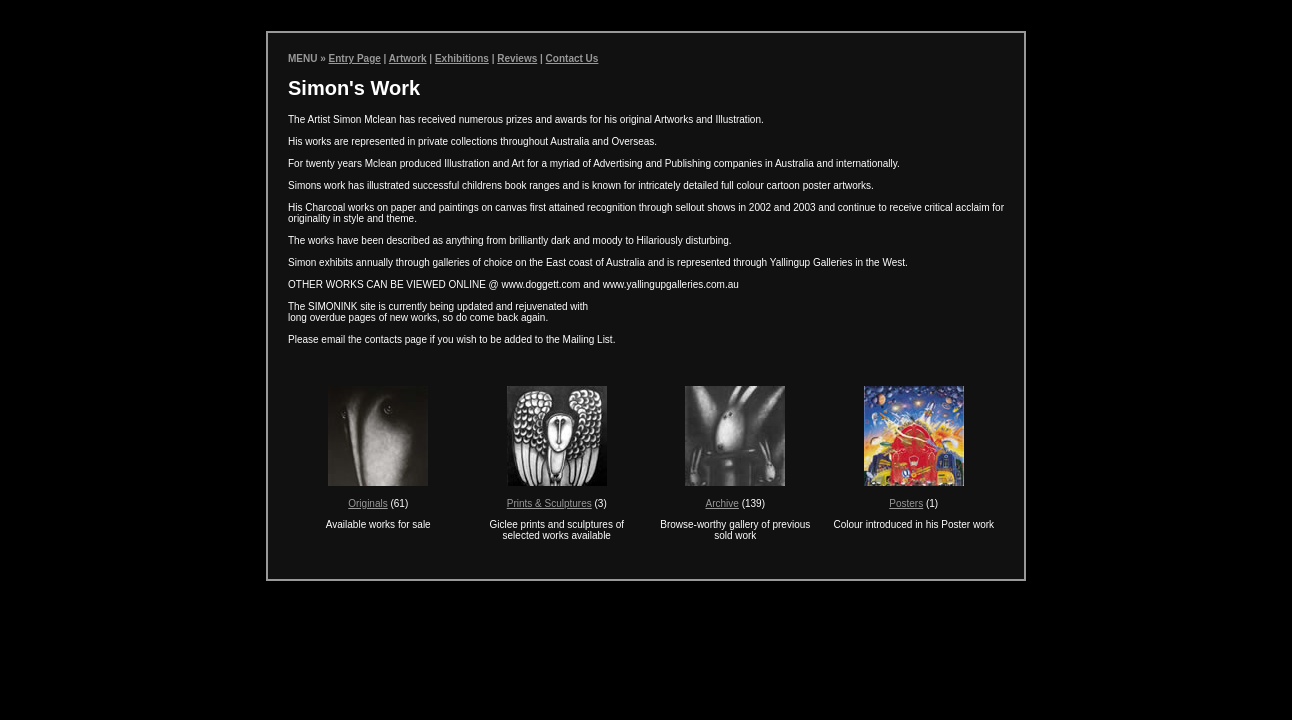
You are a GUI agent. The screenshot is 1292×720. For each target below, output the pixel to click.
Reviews (517, 58)
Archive (722, 503)
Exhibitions (462, 58)
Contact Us (572, 58)
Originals (367, 503)
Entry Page (355, 58)
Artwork (408, 58)
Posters (906, 503)
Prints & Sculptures (549, 503)
